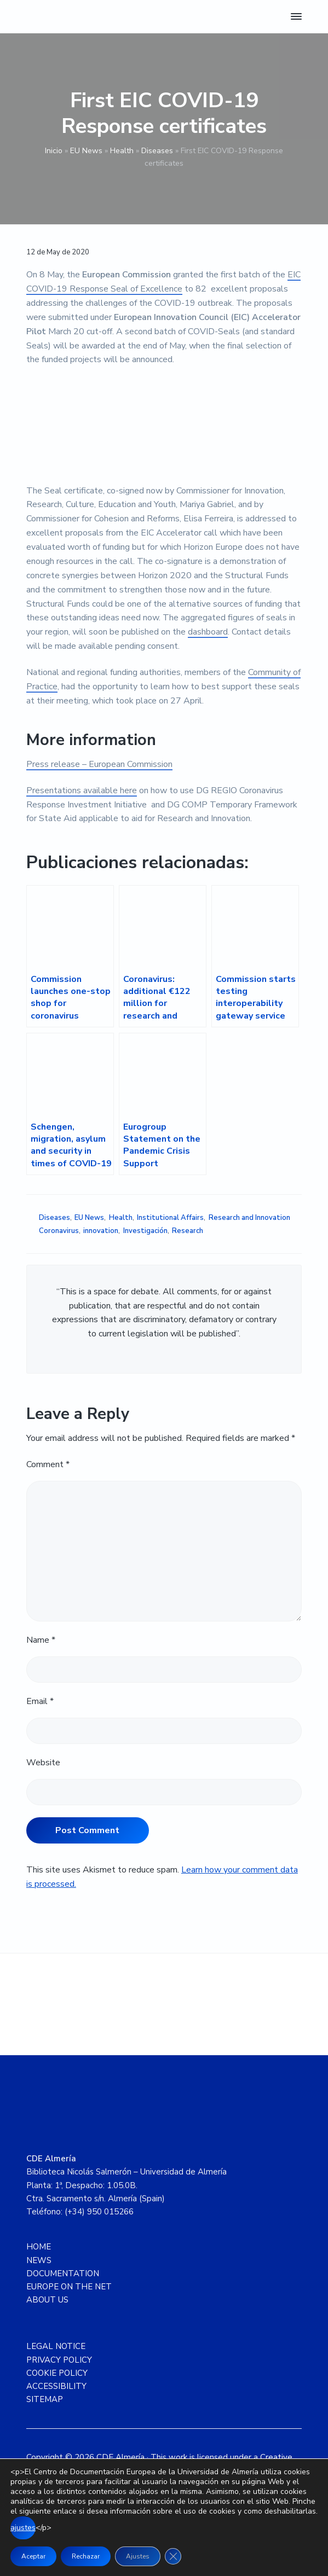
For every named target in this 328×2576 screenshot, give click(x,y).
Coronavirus (59, 1231)
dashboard (208, 632)
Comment (48, 1464)
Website (43, 1763)
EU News (86, 151)
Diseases (157, 151)
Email (40, 1701)
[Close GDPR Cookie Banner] (173, 2556)
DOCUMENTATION (62, 2273)
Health (122, 151)
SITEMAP (44, 2399)
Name (40, 1640)
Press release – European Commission (99, 764)
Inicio (53, 151)
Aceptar (33, 2556)
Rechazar (86, 2556)
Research (187, 1231)
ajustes (23, 2527)
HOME (38, 2246)
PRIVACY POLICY (59, 2359)
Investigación (145, 1231)
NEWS (38, 2260)
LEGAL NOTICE (55, 2346)
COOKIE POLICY (57, 2373)
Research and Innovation (249, 1218)
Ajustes (137, 2556)
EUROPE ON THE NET (69, 2286)
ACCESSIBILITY (56, 2386)
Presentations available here (81, 790)
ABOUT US (47, 2299)
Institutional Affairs (170, 1218)
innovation (100, 1231)
